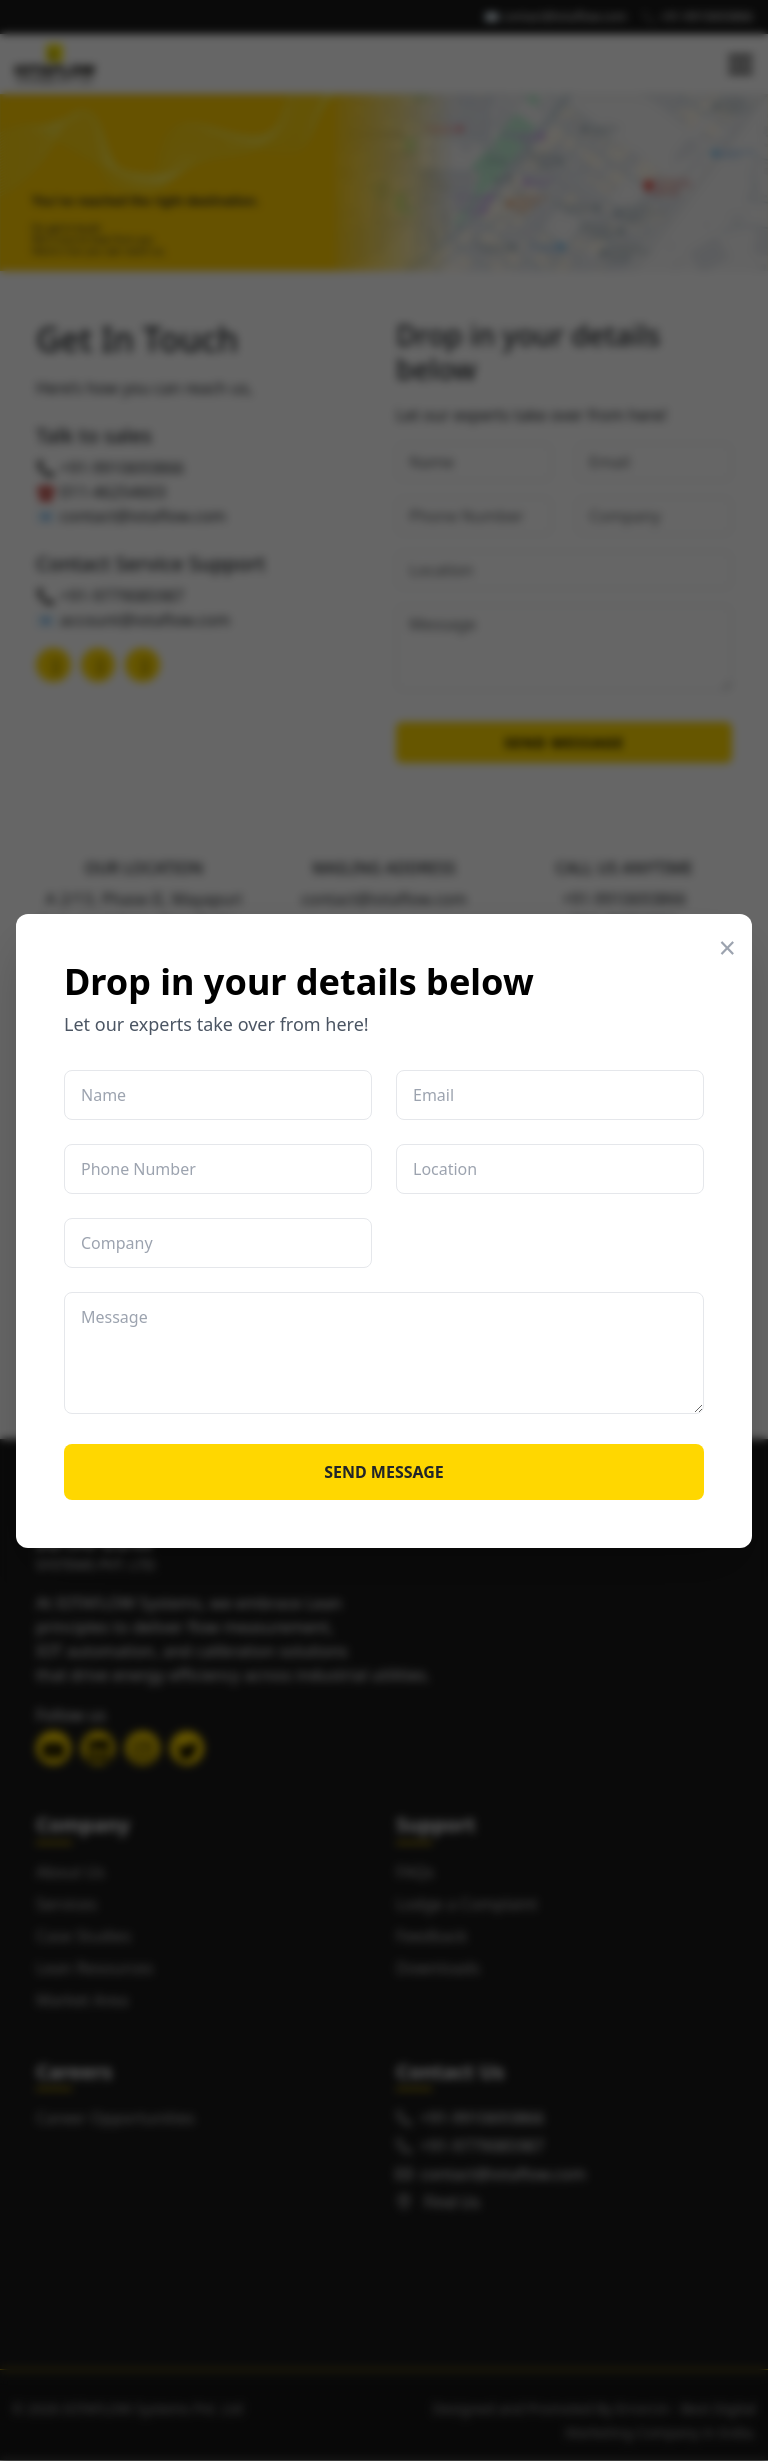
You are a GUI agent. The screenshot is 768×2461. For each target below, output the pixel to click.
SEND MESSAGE (384, 1472)
